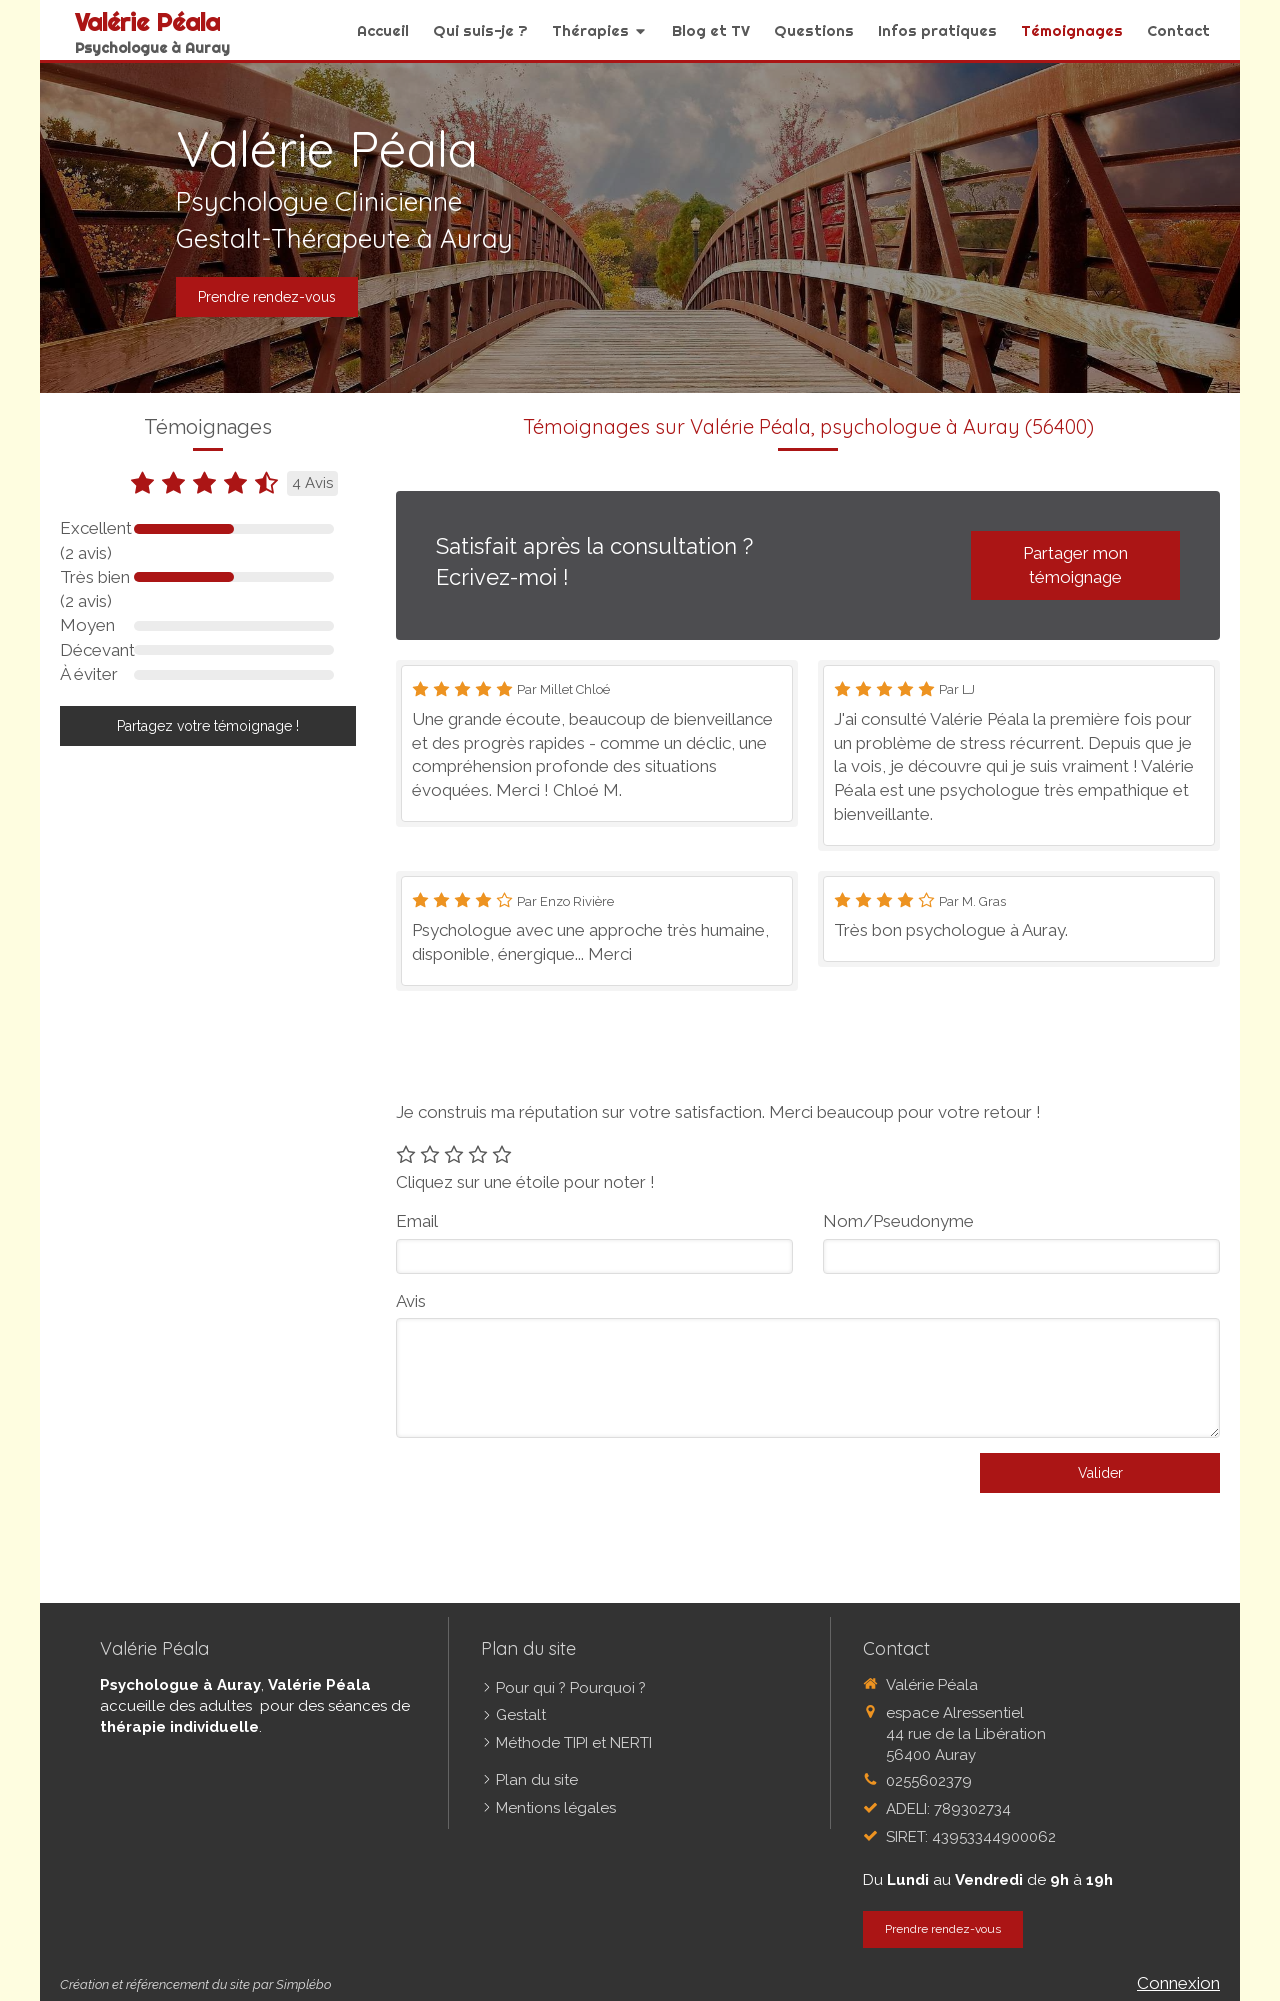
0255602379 (929, 1781)
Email (417, 1221)
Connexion (1178, 1983)
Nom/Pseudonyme (898, 1221)
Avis (411, 1301)
